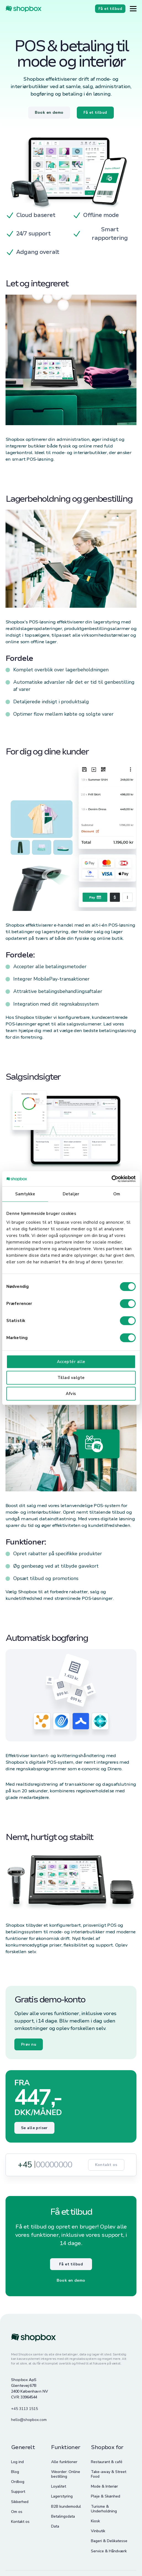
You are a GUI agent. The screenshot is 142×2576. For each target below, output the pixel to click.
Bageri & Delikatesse (109, 2541)
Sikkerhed (19, 2501)
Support (18, 2491)
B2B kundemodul (66, 2506)
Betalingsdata (63, 2516)
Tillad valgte (71, 1377)
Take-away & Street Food (108, 2474)
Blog (15, 2471)
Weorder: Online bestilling (65, 2474)
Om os (16, 2511)
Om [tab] (116, 1194)
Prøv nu (28, 2044)
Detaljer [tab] (71, 1194)
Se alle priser (34, 2127)
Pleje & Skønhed (105, 2496)
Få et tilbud (71, 2264)
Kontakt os (106, 2164)
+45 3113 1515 (24, 2408)
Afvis (71, 1393)
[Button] (133, 8)
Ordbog (17, 2481)
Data (55, 2526)
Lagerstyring (62, 2496)
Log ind (17, 2462)
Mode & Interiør (104, 2486)
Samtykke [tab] (25, 1194)
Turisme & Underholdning (104, 2508)
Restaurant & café (106, 2462)
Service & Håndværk (109, 2551)
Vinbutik (98, 2531)
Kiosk (95, 2521)
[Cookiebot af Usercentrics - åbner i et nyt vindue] (111, 1178)
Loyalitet (58, 2486)
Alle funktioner (64, 2462)
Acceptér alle (71, 1361)
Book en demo (71, 2280)
